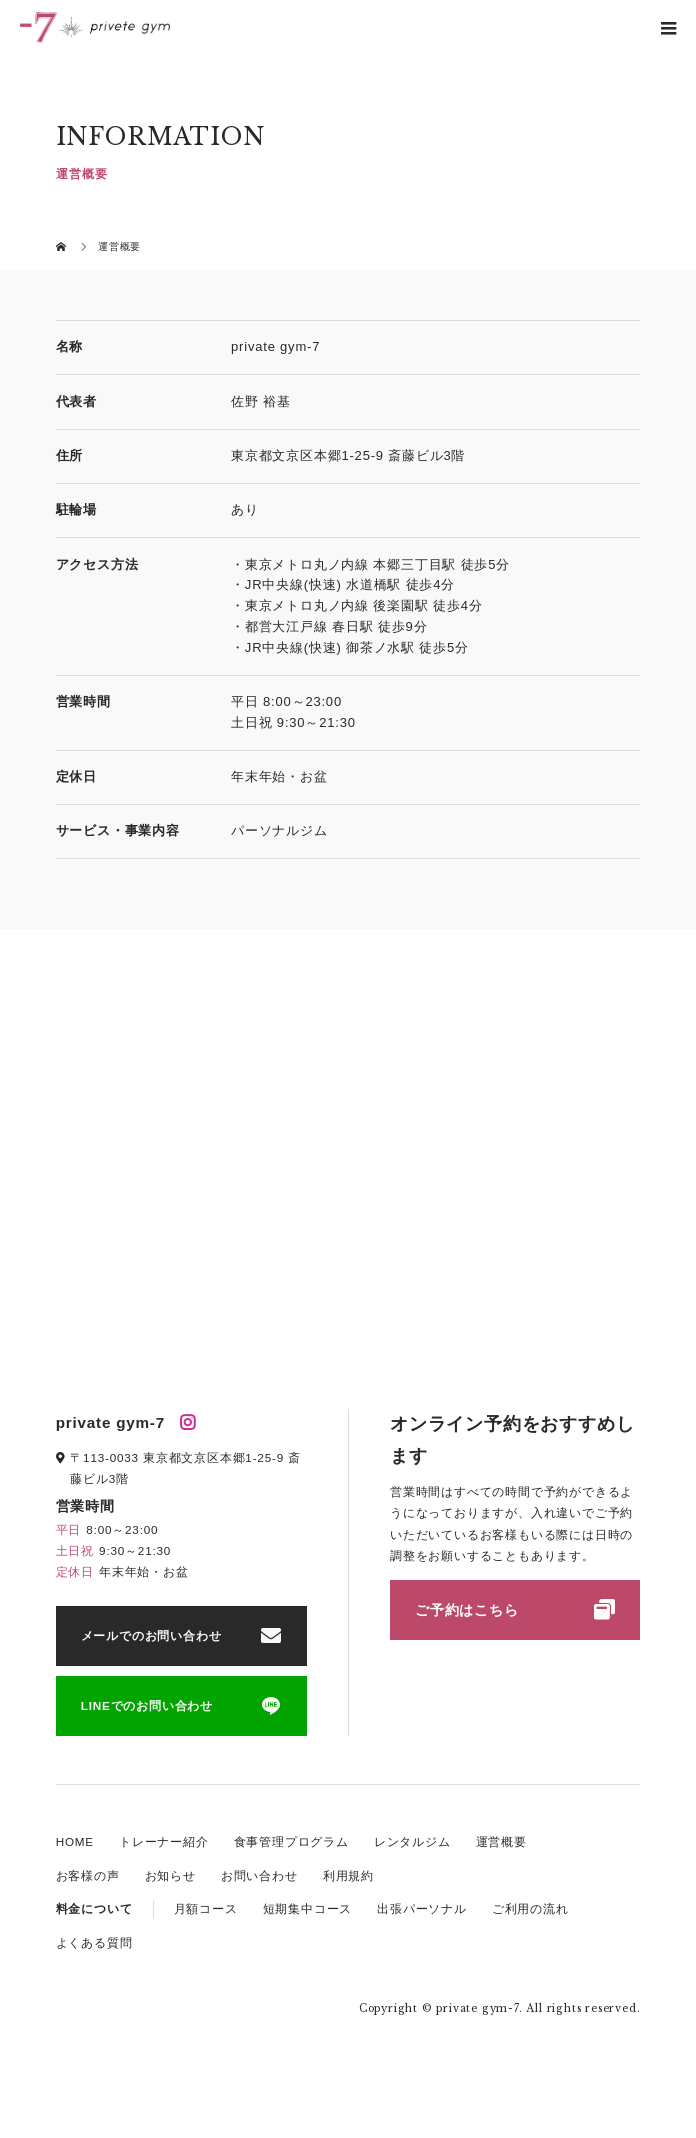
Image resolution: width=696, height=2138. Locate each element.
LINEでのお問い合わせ (147, 1705)
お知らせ (170, 1875)
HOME (75, 1841)
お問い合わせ (259, 1875)
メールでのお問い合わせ (151, 1635)
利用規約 (348, 1875)
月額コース (206, 1908)
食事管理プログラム (291, 1841)
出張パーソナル (422, 1908)
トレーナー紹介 (164, 1841)
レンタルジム (412, 1841)
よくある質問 (94, 1942)
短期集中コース (308, 1908)
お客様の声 (88, 1875)
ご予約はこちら (467, 1610)
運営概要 (501, 1841)
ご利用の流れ (530, 1908)
